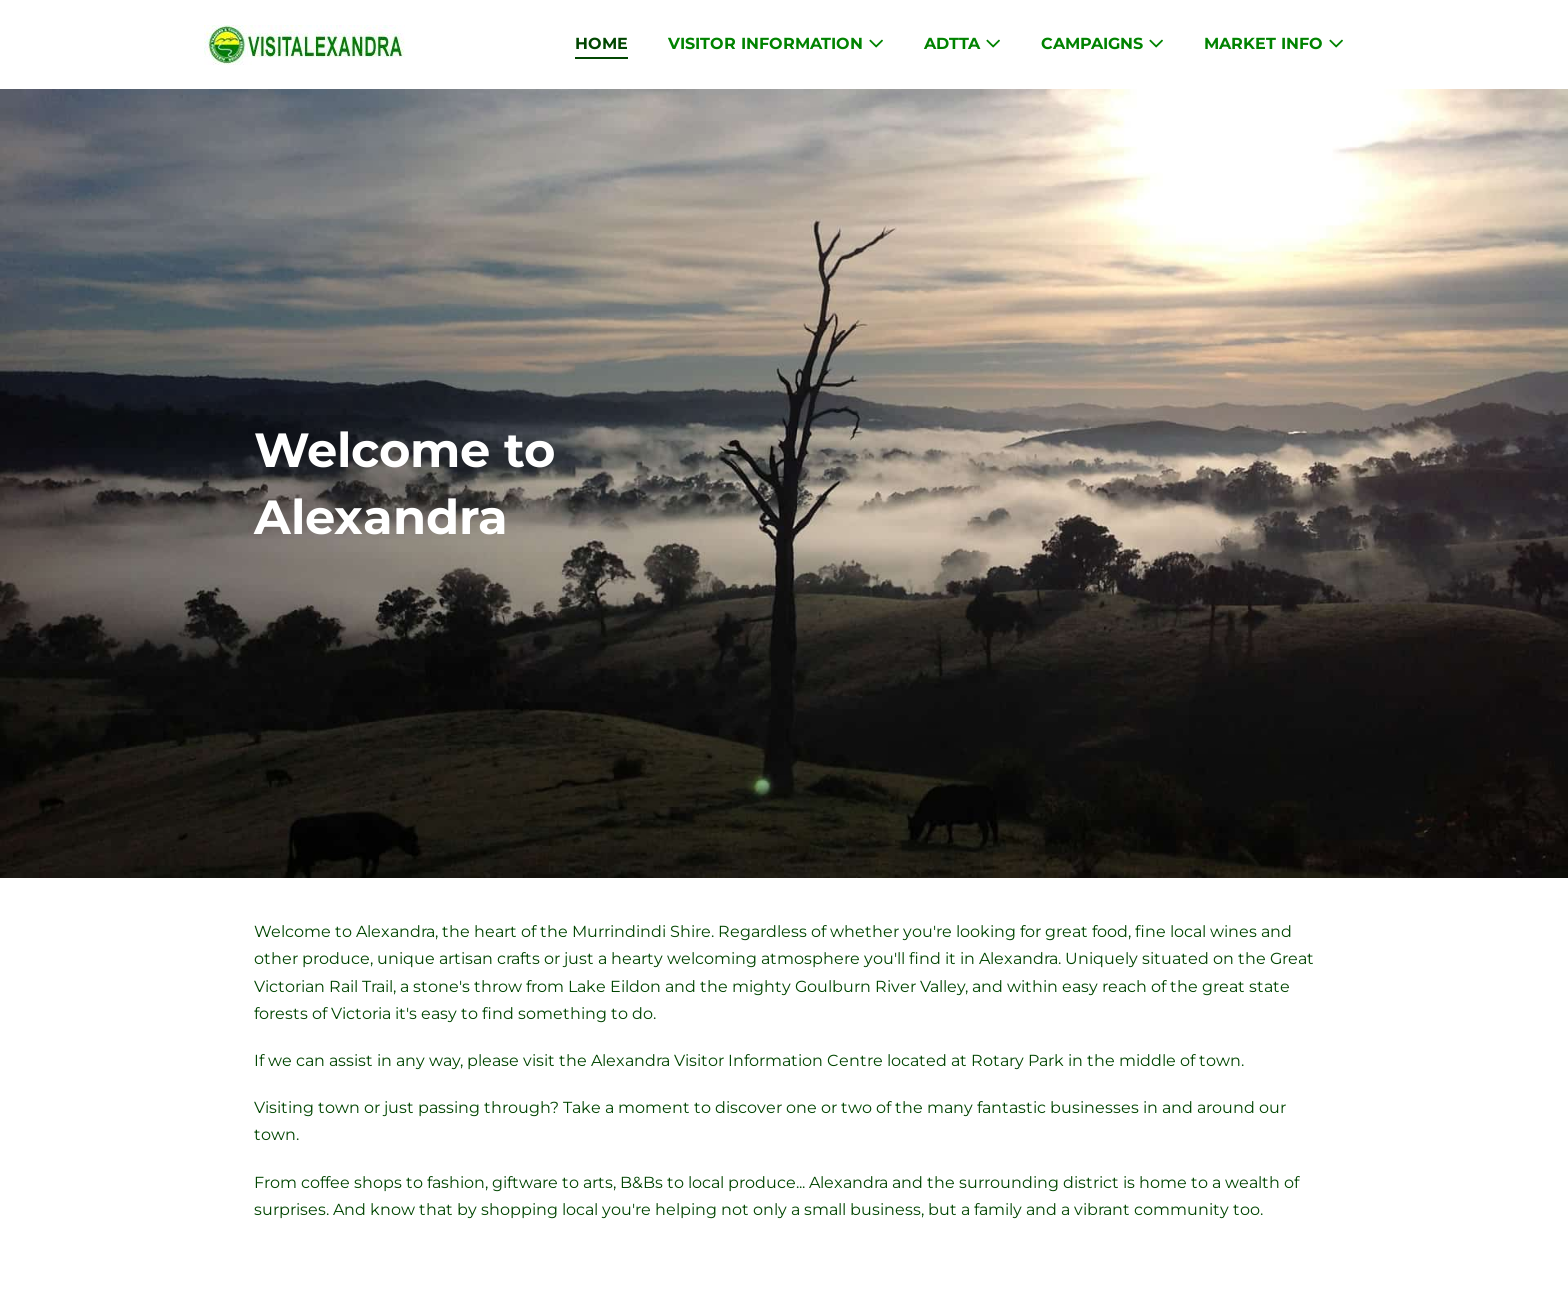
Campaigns (1102, 43)
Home (601, 43)
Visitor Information (776, 43)
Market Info (1274, 43)
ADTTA (962, 43)
